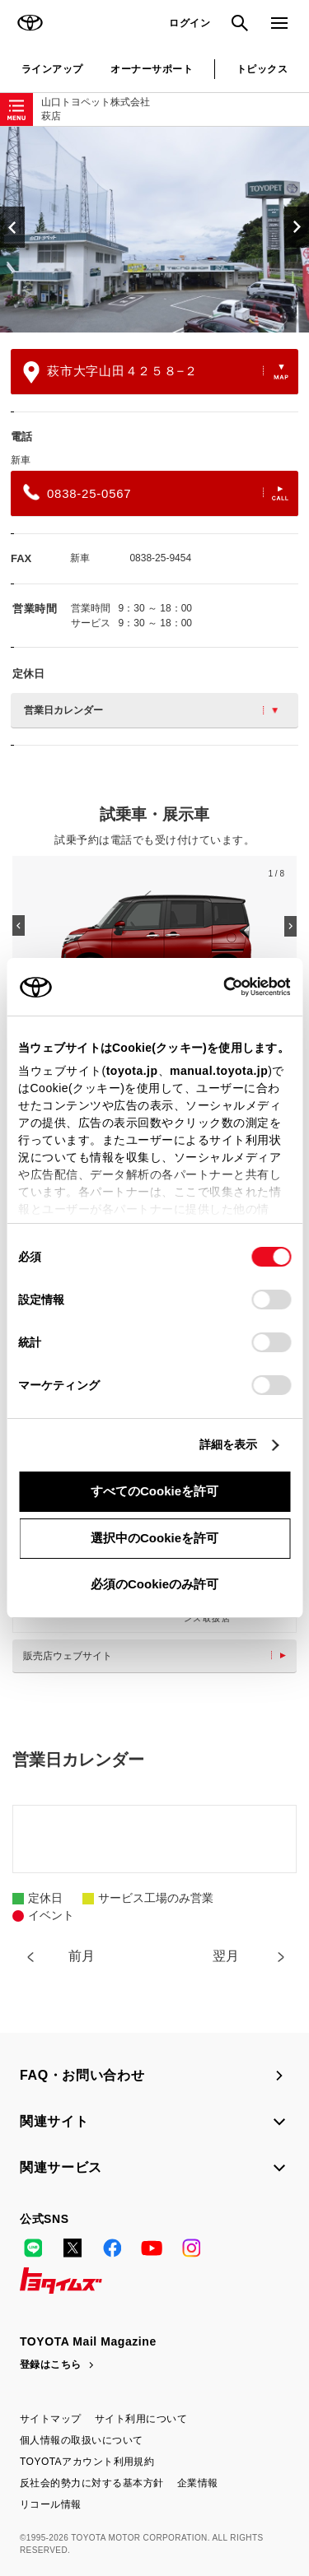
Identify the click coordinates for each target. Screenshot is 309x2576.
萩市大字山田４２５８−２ (155, 372)
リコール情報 (51, 2504)
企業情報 (197, 2483)
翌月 (226, 1956)
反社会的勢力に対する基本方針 (92, 2483)
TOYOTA (29, 23)
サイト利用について (141, 2419)
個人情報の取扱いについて (81, 2440)
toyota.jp (132, 1070)
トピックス (262, 69)
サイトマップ (51, 2419)
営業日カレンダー (151, 710)
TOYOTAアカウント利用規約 (87, 2461)
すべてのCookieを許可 (154, 1491)
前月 (81, 1956)
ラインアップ (52, 69)
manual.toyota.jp (219, 1070)
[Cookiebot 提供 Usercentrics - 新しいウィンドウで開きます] (218, 987)
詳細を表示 (228, 1444)
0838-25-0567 (155, 492)
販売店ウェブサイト (158, 1656)
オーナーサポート (151, 69)
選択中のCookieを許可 (154, 1538)
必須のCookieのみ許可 (154, 1584)
